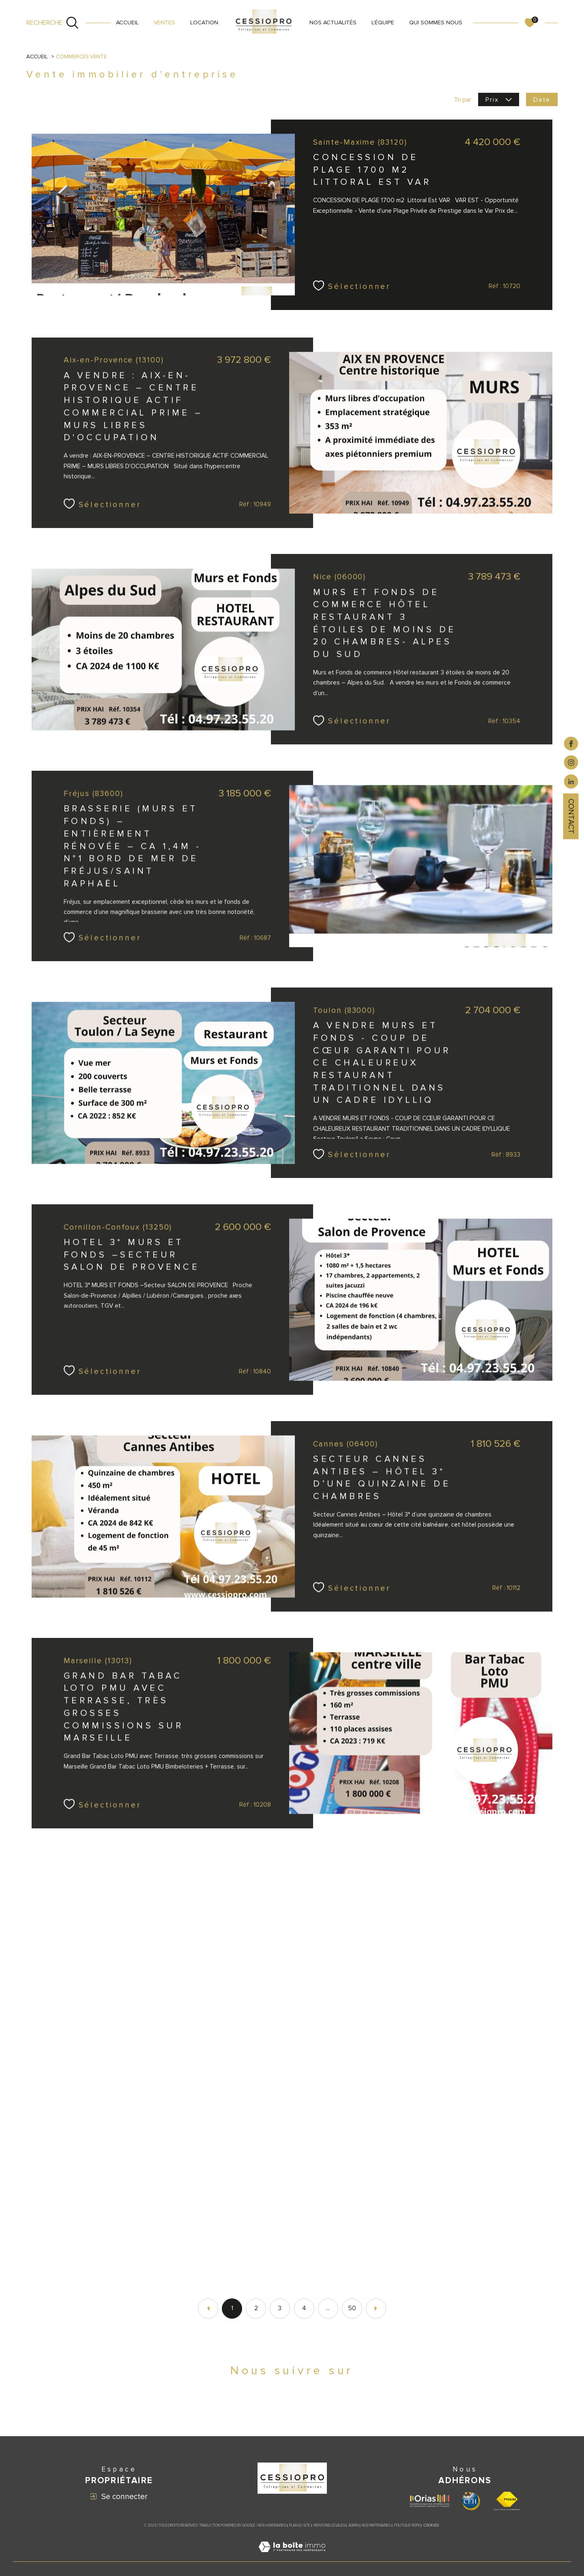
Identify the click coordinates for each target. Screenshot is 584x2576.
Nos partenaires (376, 2525)
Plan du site (299, 2525)
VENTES (164, 22)
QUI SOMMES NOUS (435, 22)
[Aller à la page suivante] (376, 2308)
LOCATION (204, 22)
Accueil (127, 22)
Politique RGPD (407, 2525)
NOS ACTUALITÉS (332, 22)
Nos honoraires (272, 2525)
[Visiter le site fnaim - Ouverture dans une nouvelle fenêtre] (507, 2501)
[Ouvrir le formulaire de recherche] (52, 22)
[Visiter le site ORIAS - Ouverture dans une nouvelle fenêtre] (429, 2501)
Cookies (431, 2526)
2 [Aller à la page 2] (256, 2308)
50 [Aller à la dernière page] (352, 2308)
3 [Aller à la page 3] (279, 2308)
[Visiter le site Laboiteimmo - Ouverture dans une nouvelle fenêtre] (292, 2556)
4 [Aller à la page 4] (304, 2308)
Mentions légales (329, 2525)
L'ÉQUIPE (382, 22)
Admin (353, 2525)
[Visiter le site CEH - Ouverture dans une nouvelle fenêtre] (471, 2501)
